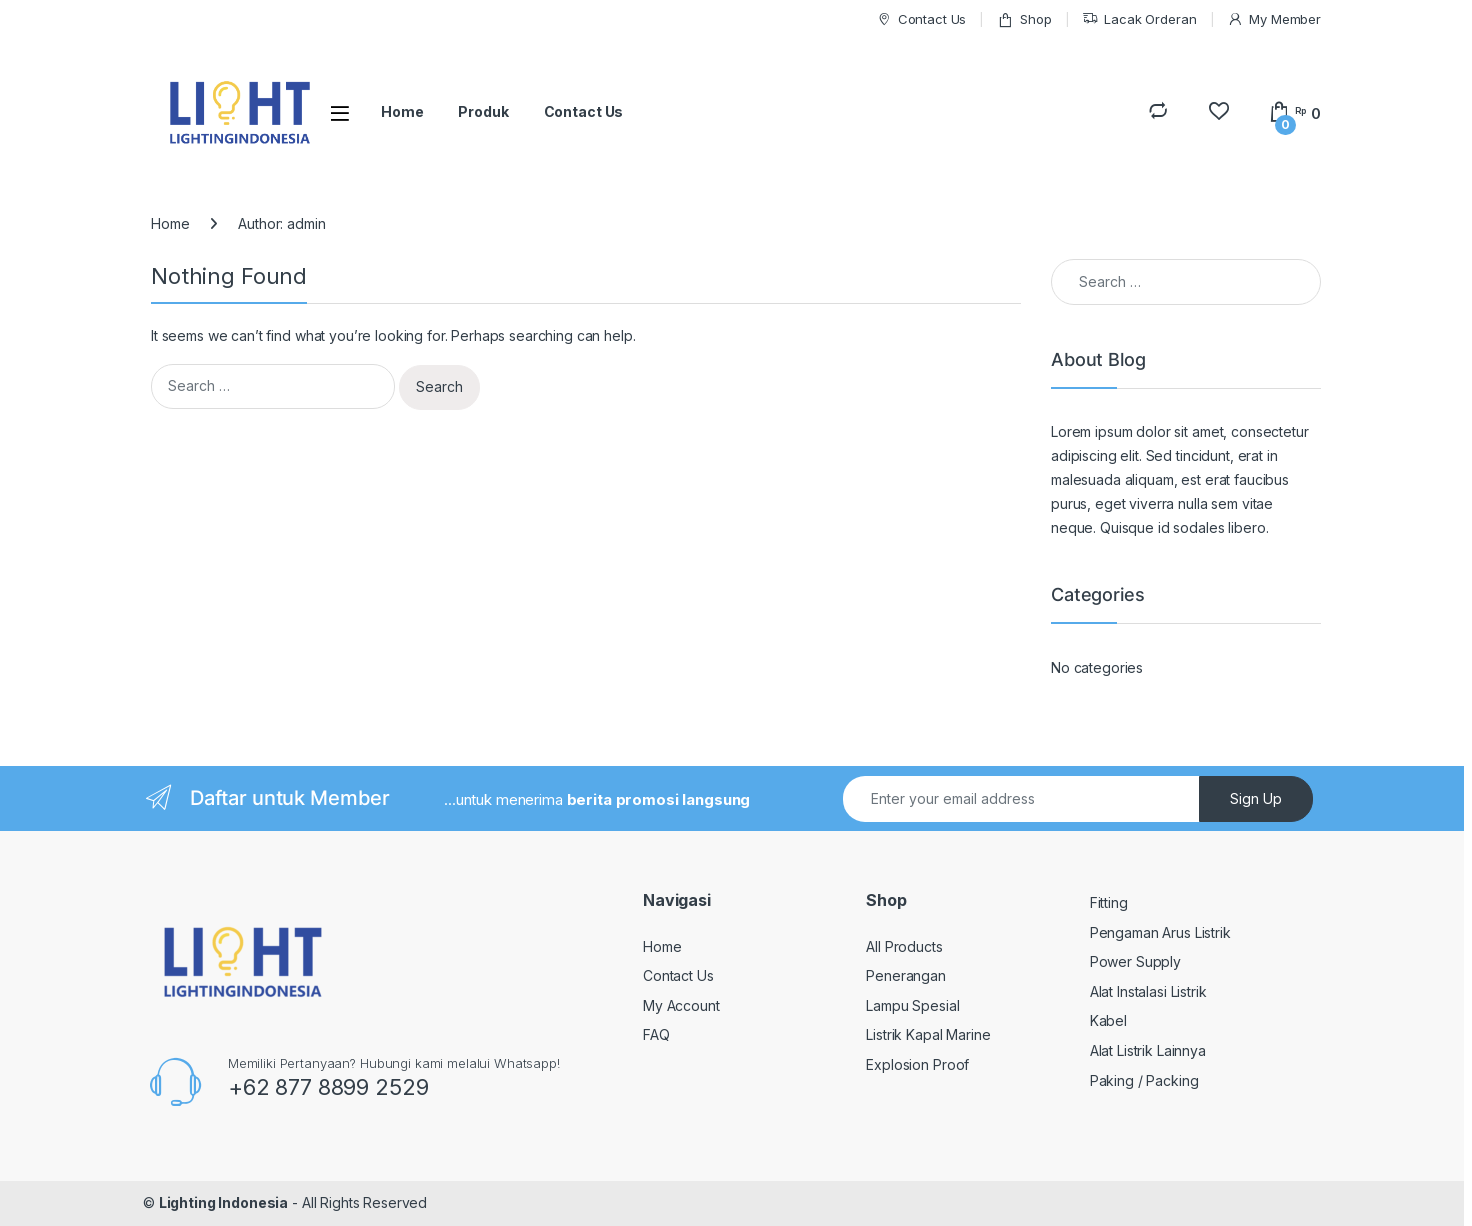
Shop (1024, 19)
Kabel (1108, 1020)
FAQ (656, 1034)
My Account (681, 1005)
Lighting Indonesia (223, 1202)
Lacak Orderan (1139, 19)
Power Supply (1135, 961)
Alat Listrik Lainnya (1148, 1050)
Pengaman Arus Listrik (1160, 932)
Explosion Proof (917, 1064)
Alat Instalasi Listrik (1148, 991)
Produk (483, 111)
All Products (904, 946)
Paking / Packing (1144, 1080)
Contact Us (921, 19)
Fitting (1109, 902)
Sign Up (1256, 798)
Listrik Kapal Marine (928, 1034)
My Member (1274, 19)
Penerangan (906, 975)
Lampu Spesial (912, 1005)
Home (402, 111)
